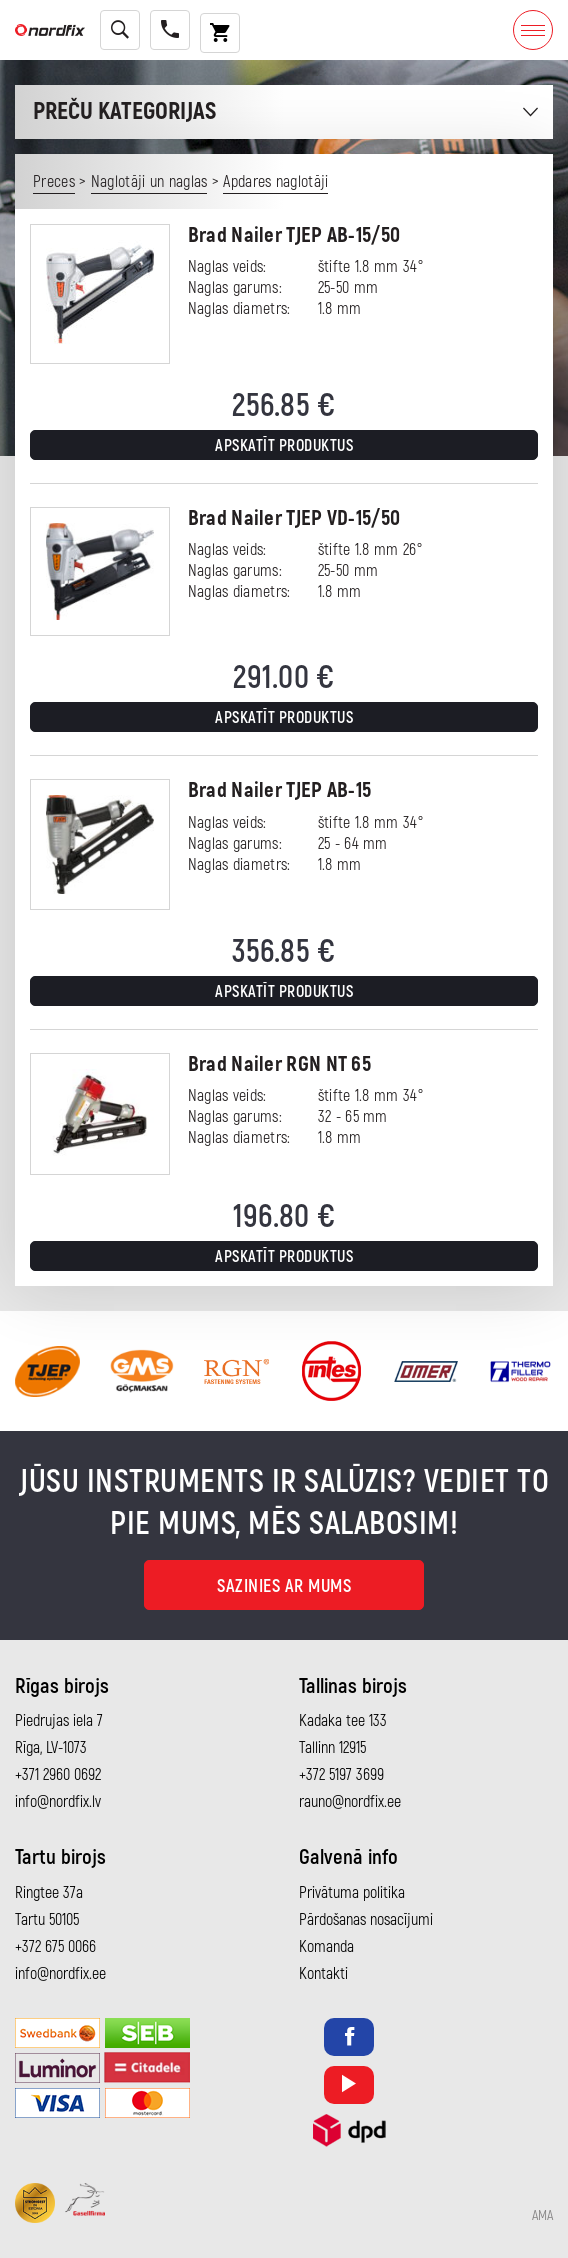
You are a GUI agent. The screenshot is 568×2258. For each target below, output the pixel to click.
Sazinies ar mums (284, 1586)
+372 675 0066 (55, 1947)
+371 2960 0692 (58, 1775)
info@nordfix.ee (60, 1974)
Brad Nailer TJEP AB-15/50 (294, 235)
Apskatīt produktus (284, 446)
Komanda (326, 1947)
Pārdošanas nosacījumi (366, 1920)
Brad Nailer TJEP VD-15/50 (294, 518)
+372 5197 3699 (341, 1775)
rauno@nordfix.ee (350, 1802)
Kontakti (323, 1974)
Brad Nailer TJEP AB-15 (280, 790)
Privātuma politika (352, 1893)
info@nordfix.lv (58, 1802)
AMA (542, 2216)
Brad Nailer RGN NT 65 (279, 1064)
